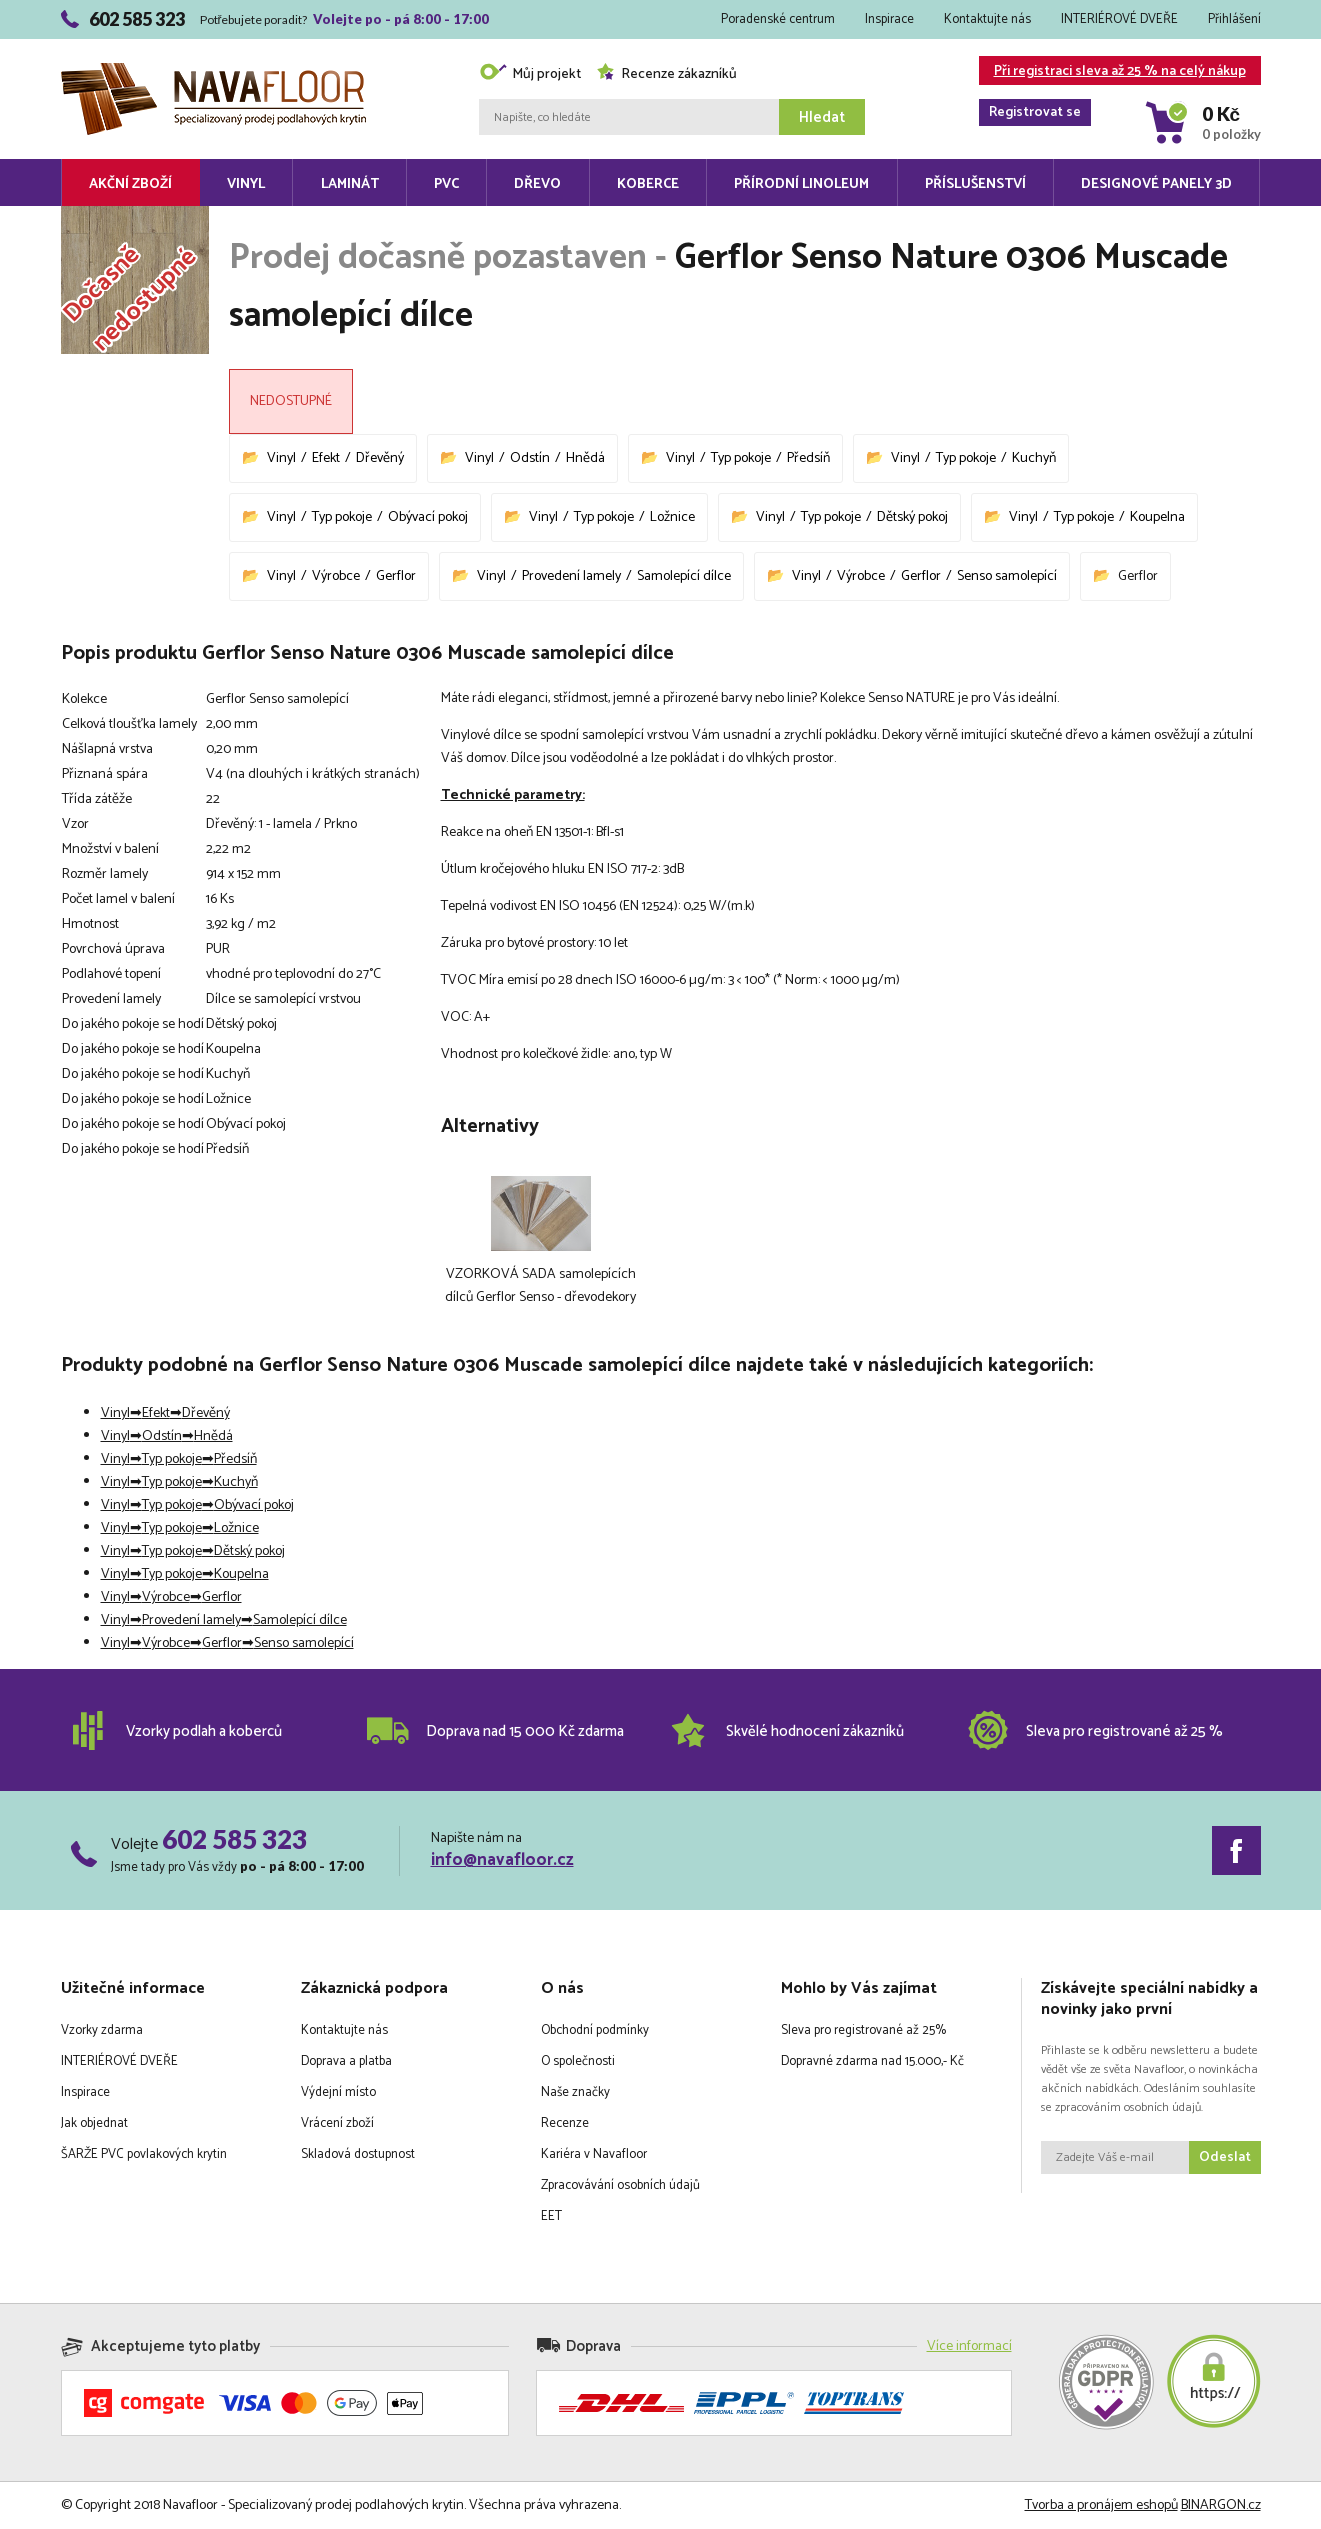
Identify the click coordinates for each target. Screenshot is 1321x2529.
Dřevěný (380, 458)
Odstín (530, 458)
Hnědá (585, 458)
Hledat (822, 117)
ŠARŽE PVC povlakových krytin (144, 2154)
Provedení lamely (571, 576)
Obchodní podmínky (595, 2030)
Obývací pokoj (428, 517)
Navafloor (213, 70)
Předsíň (808, 458)
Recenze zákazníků (666, 74)
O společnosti (578, 2061)
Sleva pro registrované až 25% (863, 2030)
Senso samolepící (1007, 576)
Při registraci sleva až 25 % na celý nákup (1112, 72)
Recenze (565, 2123)
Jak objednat (94, 2123)
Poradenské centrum (778, 19)
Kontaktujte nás (987, 19)
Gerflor (396, 576)
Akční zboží (130, 184)
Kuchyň (1034, 458)
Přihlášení (1234, 19)
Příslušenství (975, 184)
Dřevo (537, 184)
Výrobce (336, 576)
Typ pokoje (741, 458)
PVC (446, 184)
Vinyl (246, 184)
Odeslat (1225, 2157)
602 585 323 (234, 1839)
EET (551, 2216)
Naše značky (575, 2092)
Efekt (326, 458)
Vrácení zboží (337, 2123)
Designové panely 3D (1156, 184)
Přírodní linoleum (801, 184)
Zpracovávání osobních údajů (620, 2185)
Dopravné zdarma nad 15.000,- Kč (872, 2061)
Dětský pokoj (912, 517)
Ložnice (672, 517)
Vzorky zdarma (102, 2030)
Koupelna (1157, 517)
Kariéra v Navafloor (594, 2154)
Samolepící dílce (684, 576)
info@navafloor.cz (502, 1860)
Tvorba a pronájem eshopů (1101, 2505)
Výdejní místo (338, 2092)
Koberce (648, 184)
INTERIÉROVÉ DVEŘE (1119, 19)
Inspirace (889, 19)
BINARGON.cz (1221, 2505)
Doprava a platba (346, 2061)
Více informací (969, 2346)
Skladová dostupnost (358, 2154)
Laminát (350, 184)
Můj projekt (530, 74)
